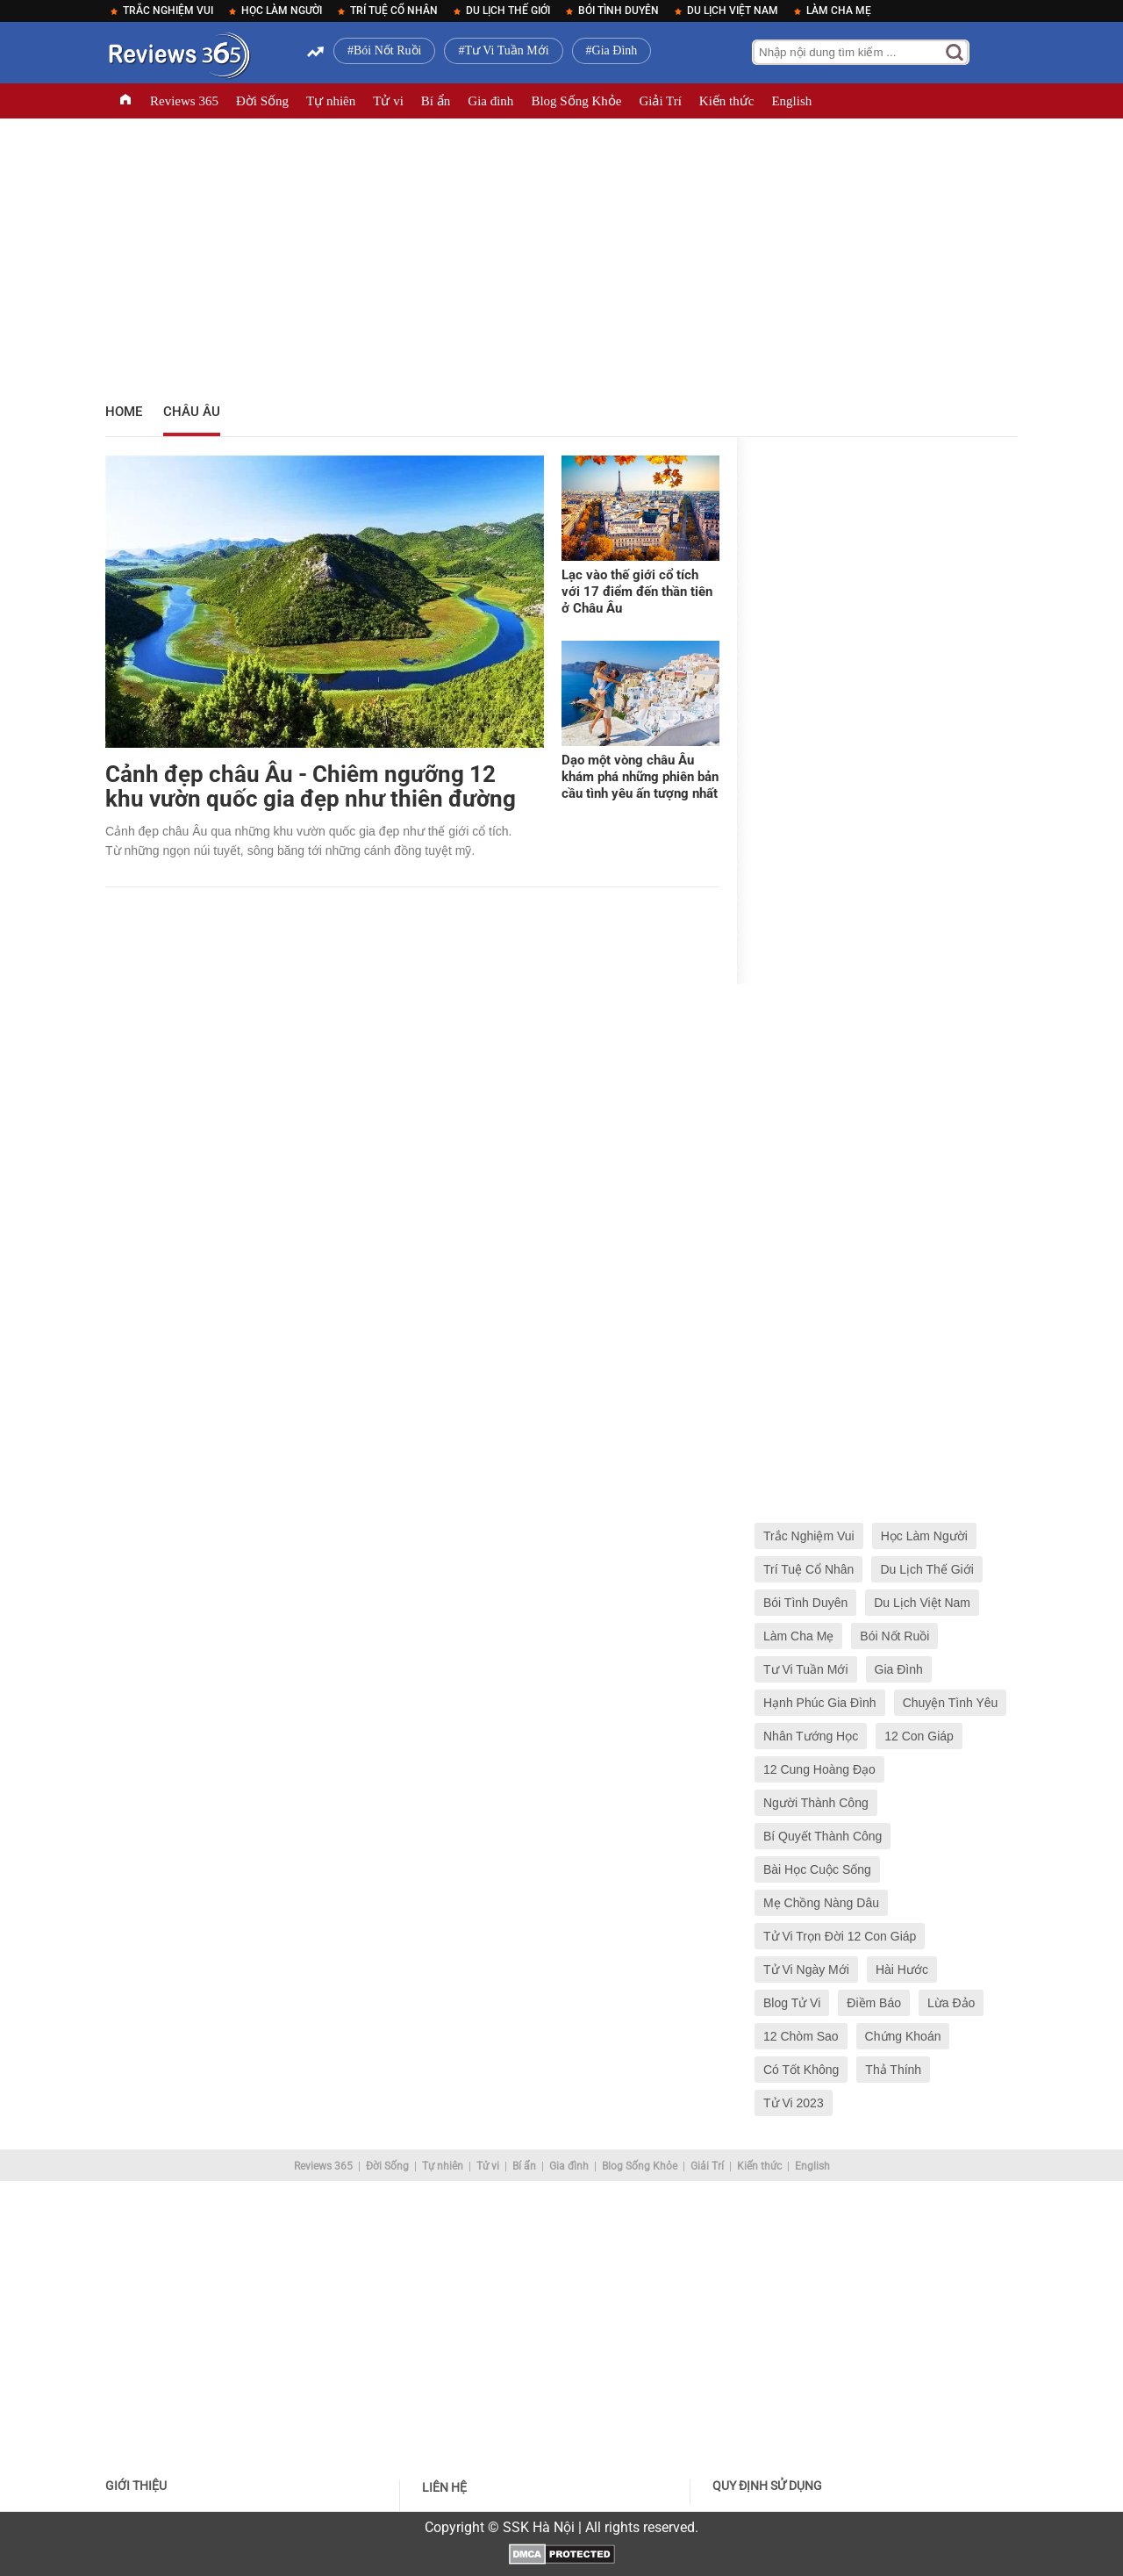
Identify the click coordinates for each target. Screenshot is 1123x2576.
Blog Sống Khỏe (576, 101)
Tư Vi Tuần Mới (506, 50)
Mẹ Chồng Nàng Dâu (821, 1903)
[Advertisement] (561, 254)
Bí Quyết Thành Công (822, 1836)
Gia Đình (615, 50)
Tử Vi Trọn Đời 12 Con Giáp (839, 1936)
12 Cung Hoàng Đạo (819, 1769)
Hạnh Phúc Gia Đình (819, 1703)
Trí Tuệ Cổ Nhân (394, 10)
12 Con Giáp (919, 1736)
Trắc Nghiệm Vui (168, 10)
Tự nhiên (330, 101)
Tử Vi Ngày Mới (806, 1969)
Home (123, 412)
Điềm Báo (874, 2003)
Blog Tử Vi (791, 2003)
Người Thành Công (816, 1803)
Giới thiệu (136, 2486)
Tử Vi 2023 (793, 2103)
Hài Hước (902, 1969)
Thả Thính (893, 2070)
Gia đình (490, 101)
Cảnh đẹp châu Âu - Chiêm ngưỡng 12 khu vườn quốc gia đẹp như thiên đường (310, 786)
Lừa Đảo (951, 2003)
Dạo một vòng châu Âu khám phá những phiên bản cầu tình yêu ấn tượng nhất (640, 776)
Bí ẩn (435, 101)
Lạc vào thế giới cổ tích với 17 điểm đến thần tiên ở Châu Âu (637, 591)
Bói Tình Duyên (618, 10)
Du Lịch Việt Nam (732, 10)
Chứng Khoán (903, 2036)
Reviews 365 (184, 101)
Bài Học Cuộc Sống (817, 1869)
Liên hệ (444, 2487)
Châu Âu (191, 412)
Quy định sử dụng (767, 2486)
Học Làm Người (281, 10)
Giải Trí (660, 101)
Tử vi (388, 101)
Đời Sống (262, 101)
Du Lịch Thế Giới (508, 10)
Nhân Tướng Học (810, 1736)
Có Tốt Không (801, 2070)
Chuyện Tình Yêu (950, 1703)
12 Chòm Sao (801, 2036)
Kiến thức (727, 101)
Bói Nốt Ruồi (387, 50)
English (791, 101)
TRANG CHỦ (125, 100)
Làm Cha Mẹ (838, 10)
